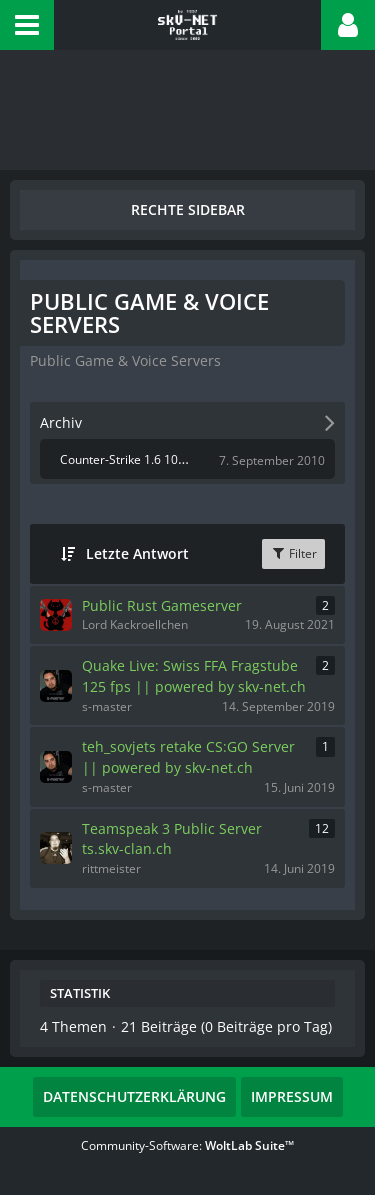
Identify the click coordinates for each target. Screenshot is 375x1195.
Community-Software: (187, 1145)
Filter (293, 553)
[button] (27, 25)
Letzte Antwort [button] (137, 553)
